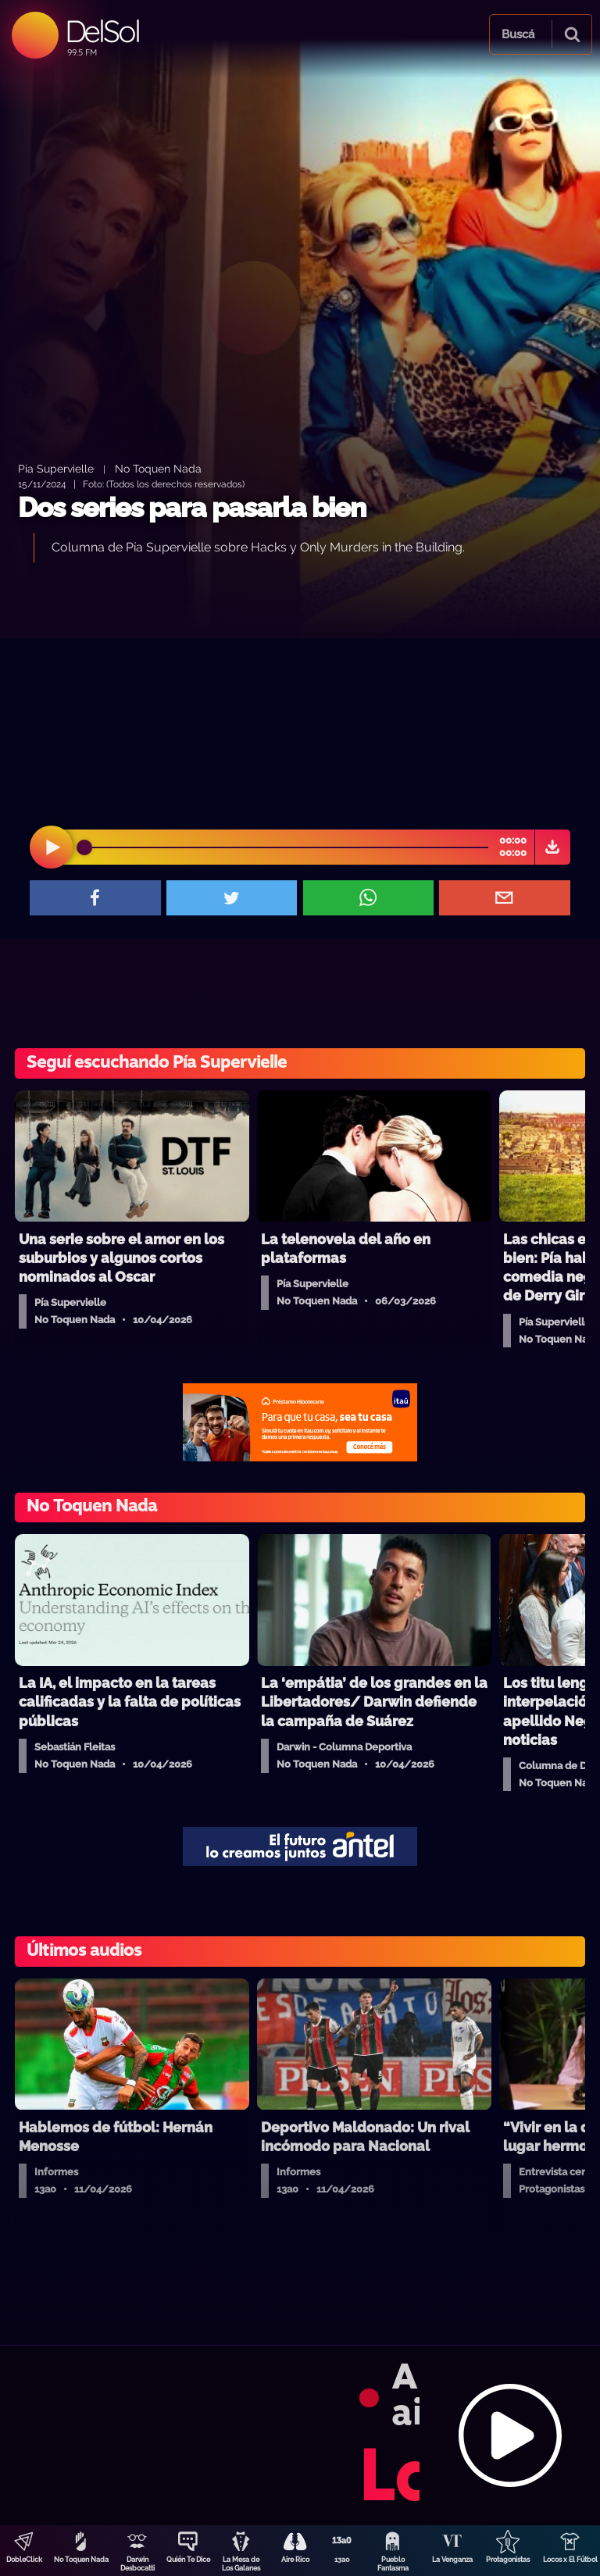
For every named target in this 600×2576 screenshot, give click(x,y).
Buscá (518, 34)
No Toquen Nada (81, 2560)
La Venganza (452, 2560)
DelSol (102, 31)
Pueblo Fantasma (393, 2564)
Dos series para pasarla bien (192, 507)
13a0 (342, 2560)
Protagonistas (508, 2560)
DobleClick (24, 2560)
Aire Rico (295, 2560)
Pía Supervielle (56, 468)
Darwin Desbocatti (137, 2564)
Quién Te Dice (188, 2560)
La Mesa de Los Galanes (241, 2564)
